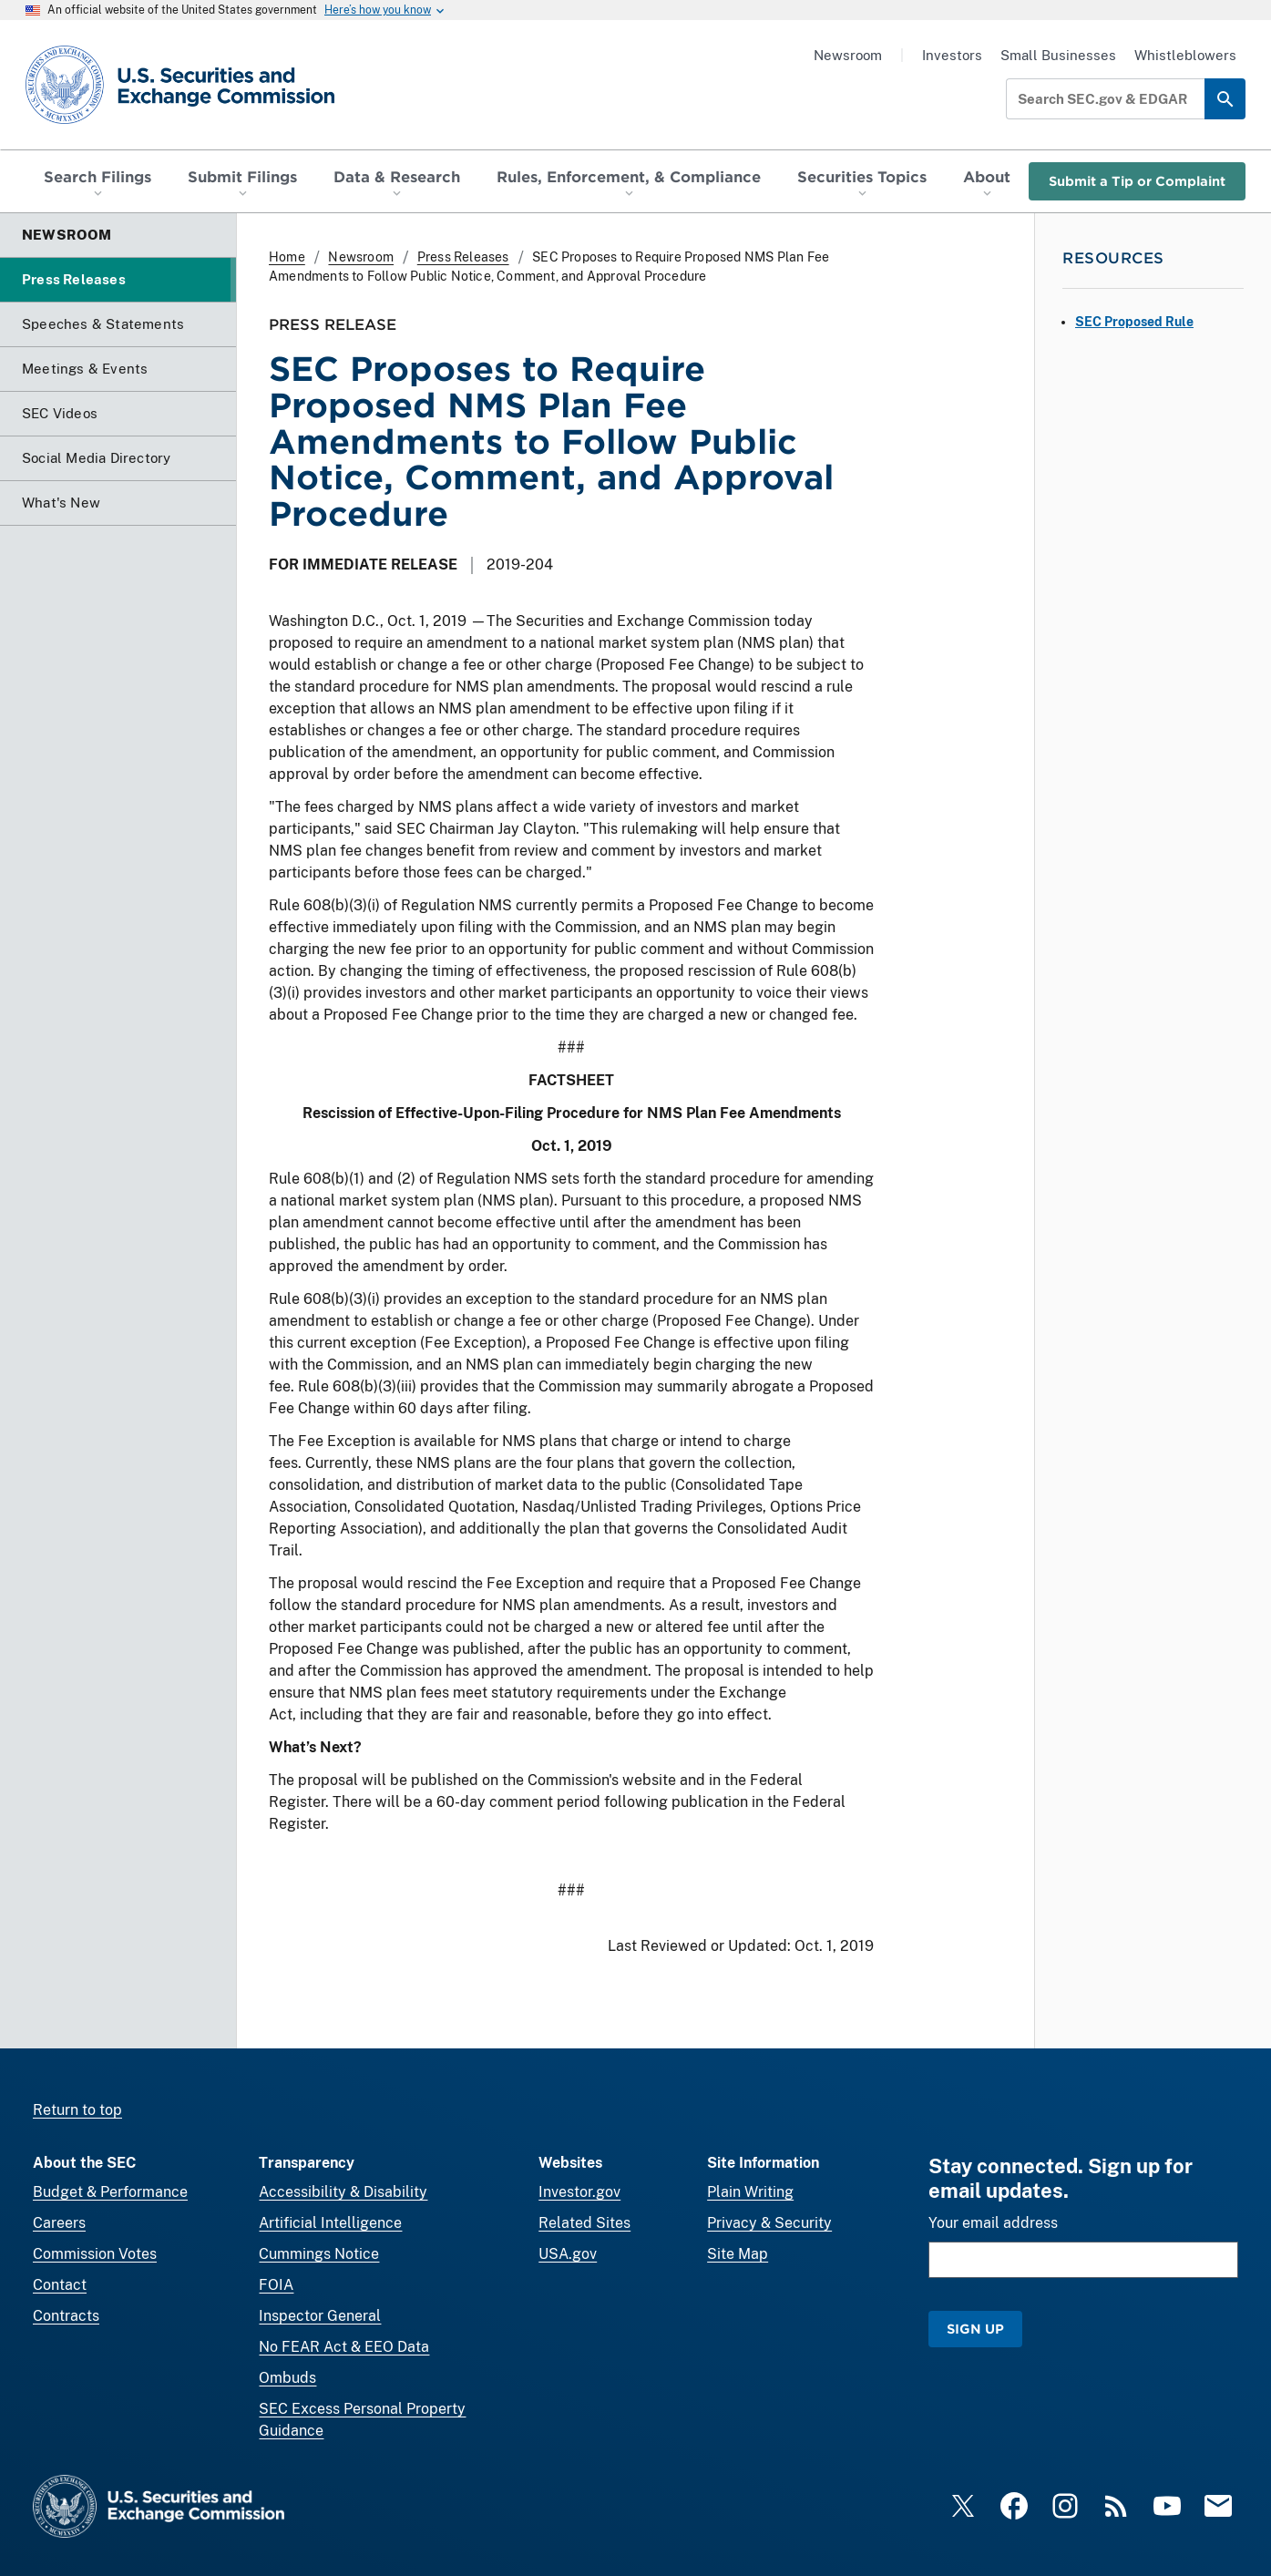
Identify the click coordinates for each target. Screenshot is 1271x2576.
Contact (60, 2285)
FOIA (276, 2285)
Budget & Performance (110, 2192)
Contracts (66, 2316)
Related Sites (584, 2223)
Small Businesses (1058, 55)
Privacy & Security (769, 2223)
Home (287, 257)
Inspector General (320, 2316)
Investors (952, 55)
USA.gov (567, 2254)
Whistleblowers (1185, 55)
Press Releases (463, 257)
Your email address (993, 2223)
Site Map (737, 2254)
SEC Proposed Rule (1134, 321)
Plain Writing (750, 2192)
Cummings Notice (319, 2254)
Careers (59, 2223)
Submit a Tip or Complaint (1137, 181)
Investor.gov (579, 2192)
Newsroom (848, 55)
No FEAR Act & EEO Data (344, 2346)
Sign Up (975, 2328)
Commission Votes (95, 2254)
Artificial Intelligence (330, 2223)
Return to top (77, 2110)
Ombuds (287, 2377)
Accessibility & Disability (343, 2192)
